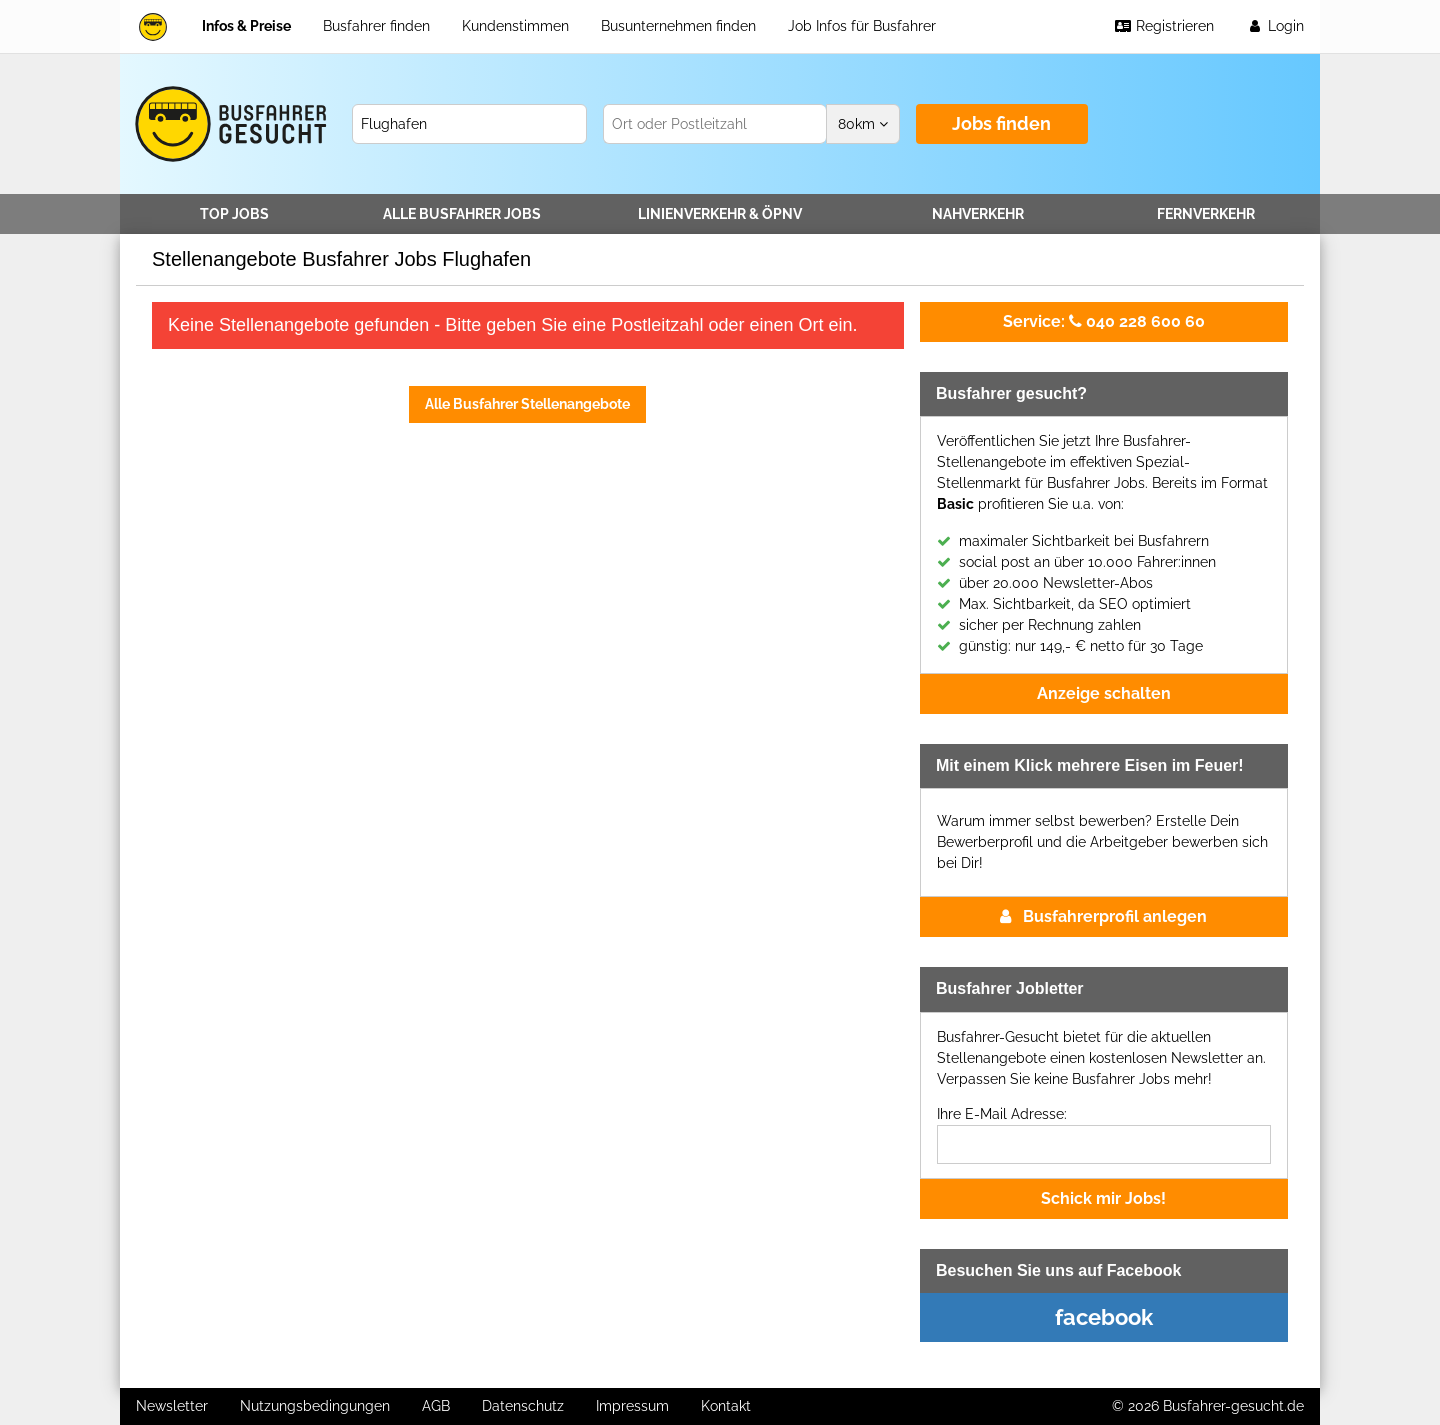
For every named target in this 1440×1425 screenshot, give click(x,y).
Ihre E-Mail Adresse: (1002, 1114)
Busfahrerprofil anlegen (1103, 916)
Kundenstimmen (515, 26)
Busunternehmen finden (678, 26)
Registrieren (1164, 26)
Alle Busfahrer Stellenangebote (527, 404)
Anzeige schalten (1104, 693)
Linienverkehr (720, 214)
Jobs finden (1001, 123)
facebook (1104, 1317)
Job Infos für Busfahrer (862, 26)
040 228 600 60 (1104, 321)
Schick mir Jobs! (1103, 1198)
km (863, 124)
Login (1275, 26)
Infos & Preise (246, 26)
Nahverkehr (978, 214)
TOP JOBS (234, 214)
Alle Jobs (462, 214)
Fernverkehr (1206, 214)
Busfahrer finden (376, 26)
